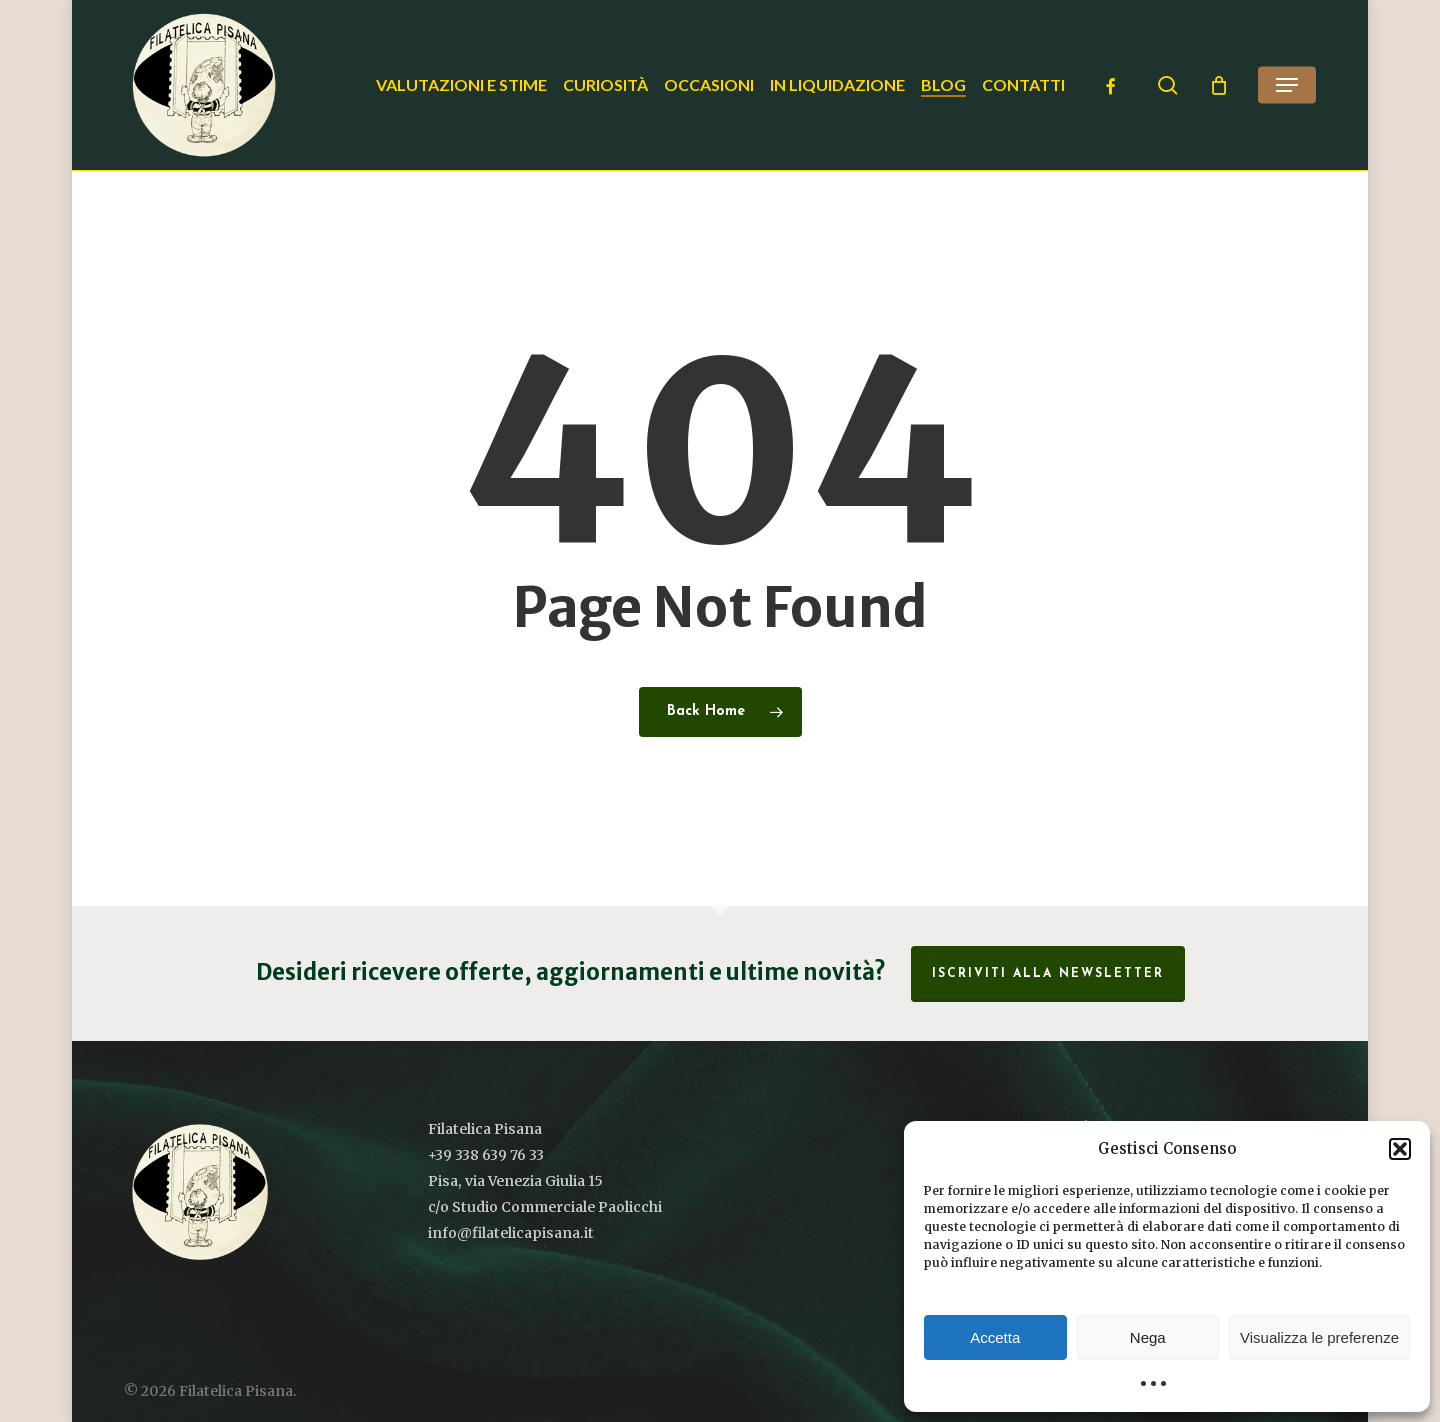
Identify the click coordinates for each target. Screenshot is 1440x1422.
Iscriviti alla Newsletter (1048, 974)
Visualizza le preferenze (1319, 1337)
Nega (1148, 1337)
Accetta (995, 1337)
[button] (1400, 1149)
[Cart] (1219, 85)
